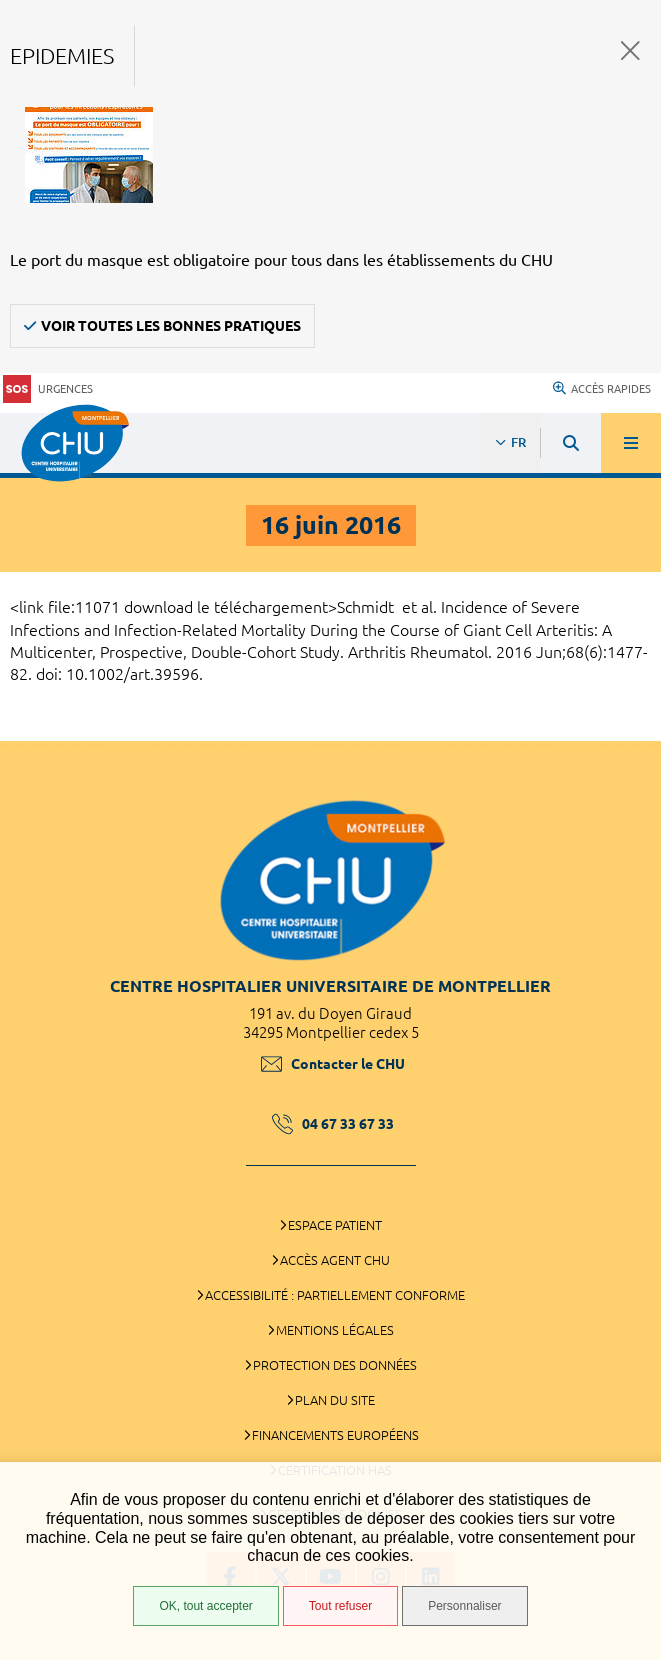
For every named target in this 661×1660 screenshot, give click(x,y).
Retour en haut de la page (631, 731)
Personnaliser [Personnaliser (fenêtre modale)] (464, 1606)
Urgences (48, 389)
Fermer (630, 50)
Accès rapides (602, 389)
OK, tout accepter (205, 1606)
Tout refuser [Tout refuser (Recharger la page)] (340, 1606)
